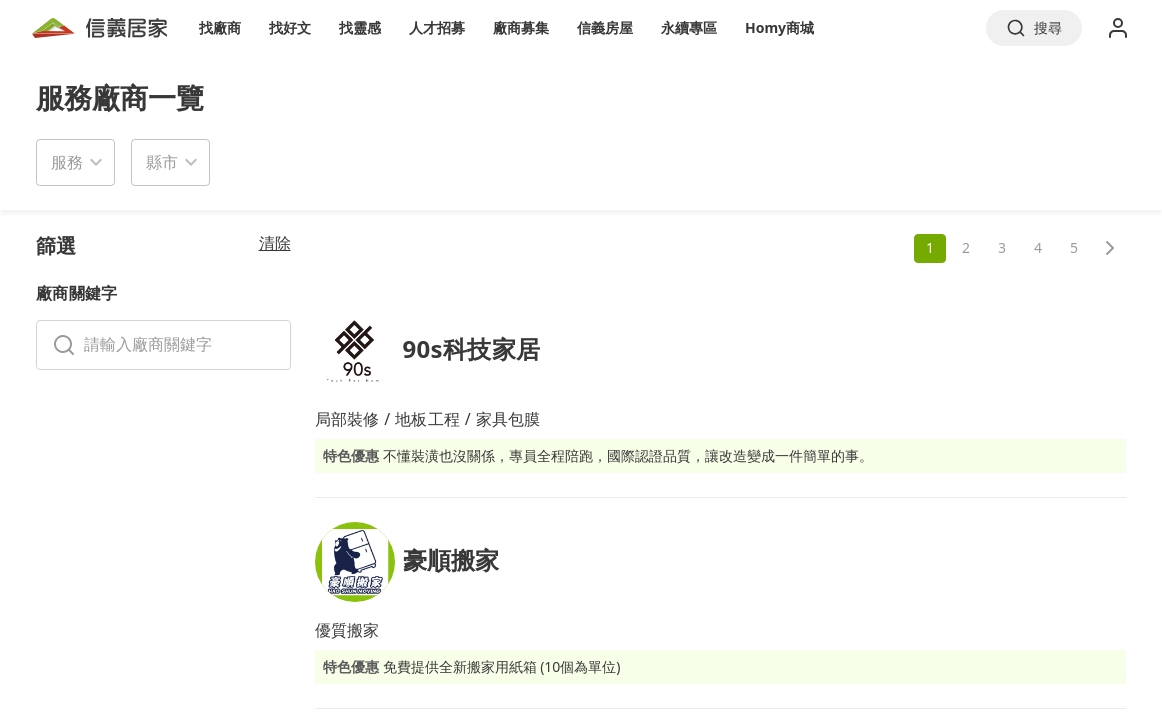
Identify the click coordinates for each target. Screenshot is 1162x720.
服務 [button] (67, 162)
